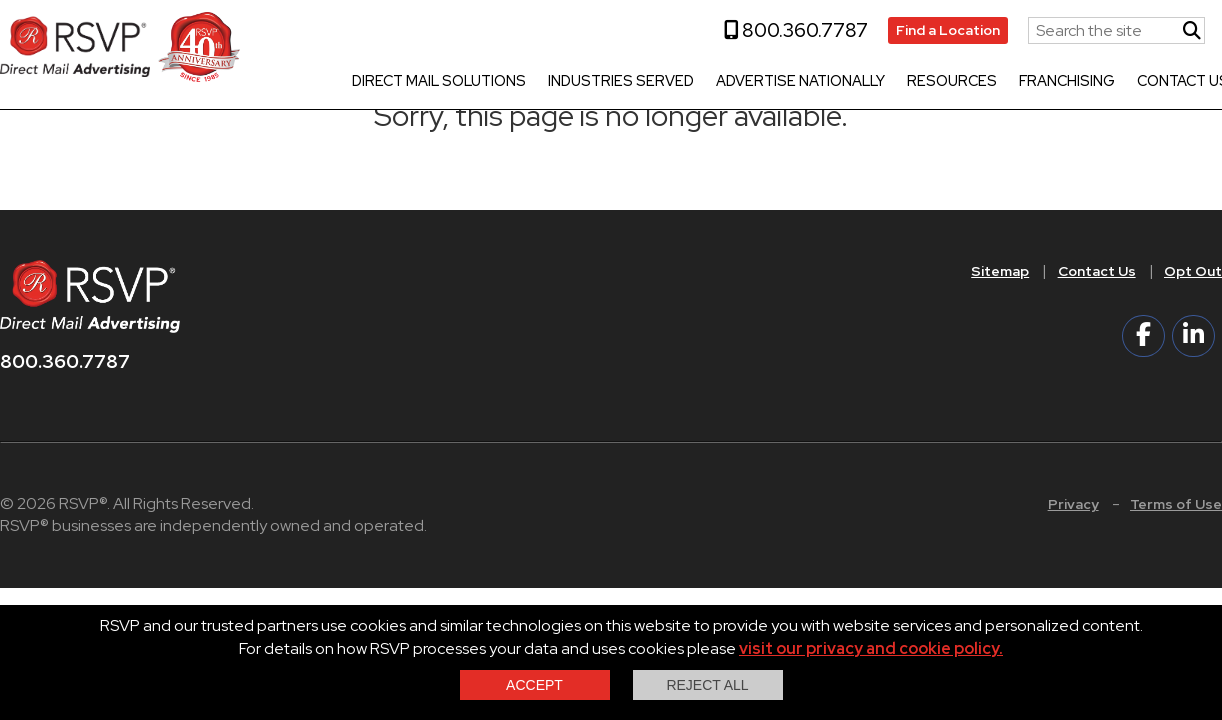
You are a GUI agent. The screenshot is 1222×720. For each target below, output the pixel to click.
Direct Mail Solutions (439, 82)
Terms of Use (1176, 504)
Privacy (1073, 504)
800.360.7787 (796, 30)
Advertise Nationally (800, 82)
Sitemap (1000, 271)
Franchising (1067, 82)
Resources (952, 82)
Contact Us (1097, 271)
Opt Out (1193, 271)
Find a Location (948, 30)
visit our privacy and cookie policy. (871, 648)
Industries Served (621, 82)
